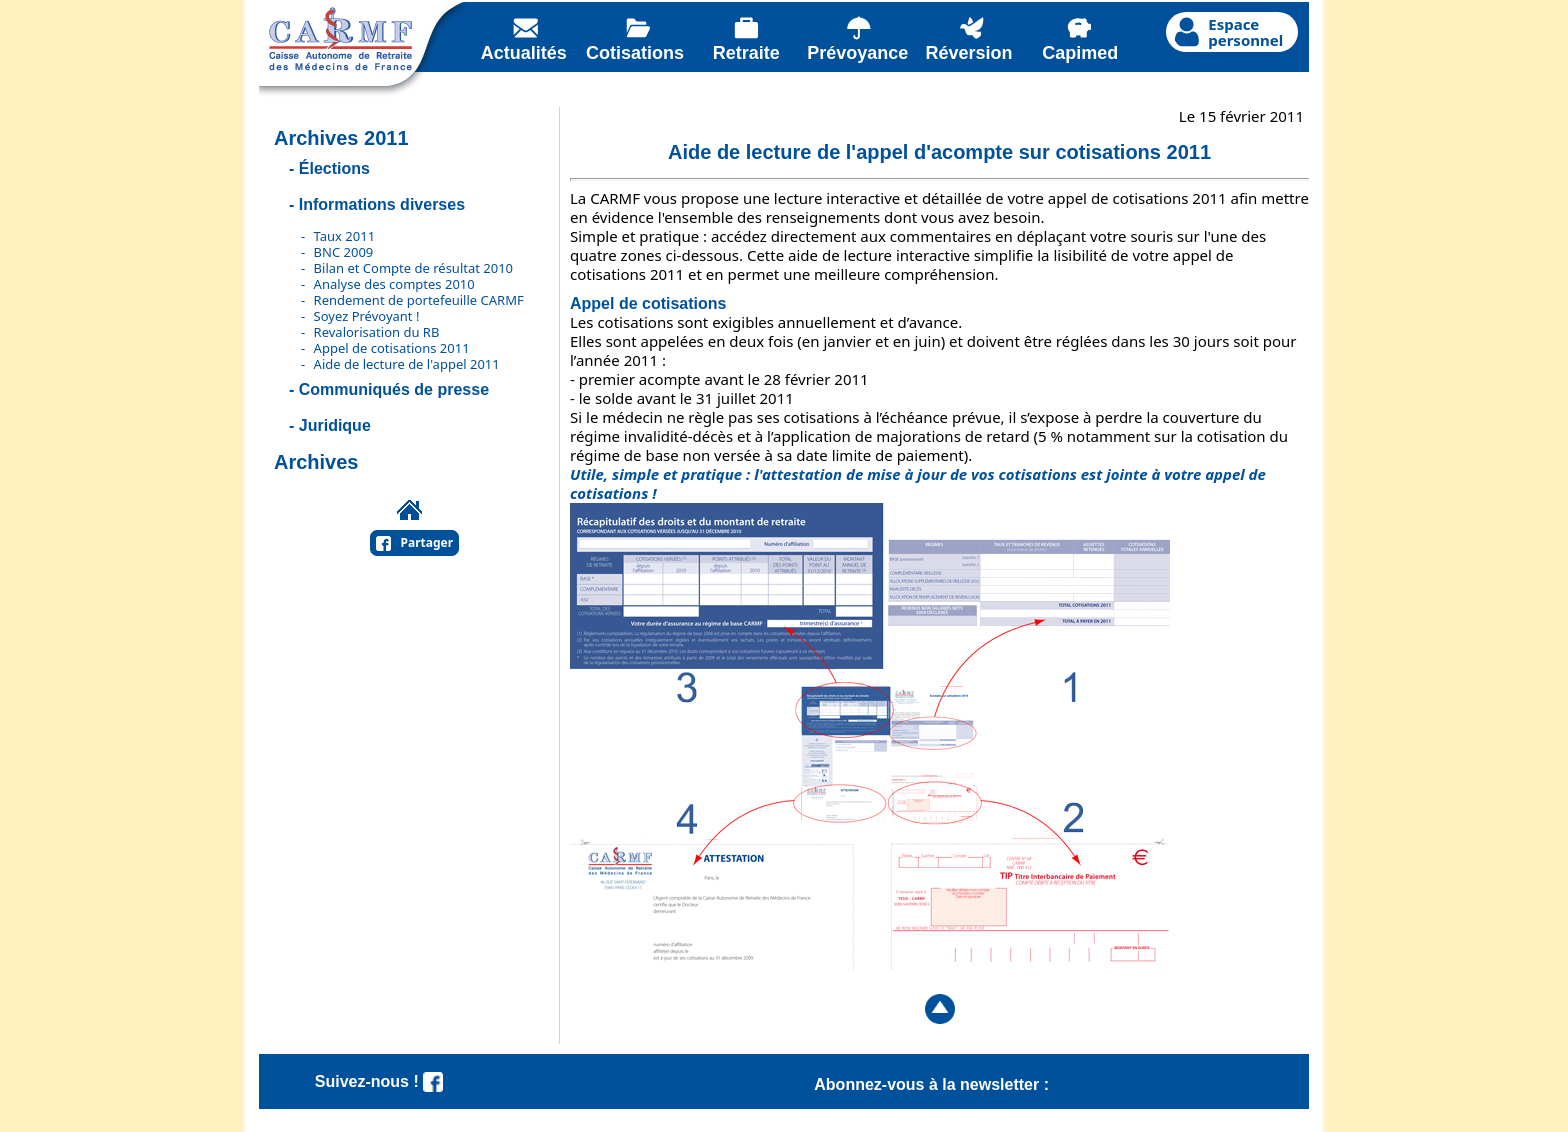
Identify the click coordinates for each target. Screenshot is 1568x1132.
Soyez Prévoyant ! (367, 316)
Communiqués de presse (394, 389)
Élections (334, 168)
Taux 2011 (345, 236)
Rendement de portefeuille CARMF (419, 300)
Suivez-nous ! (379, 1081)
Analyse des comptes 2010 (394, 284)
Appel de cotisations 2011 (392, 348)
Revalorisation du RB (377, 332)
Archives (316, 462)
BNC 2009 (344, 252)
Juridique (335, 425)
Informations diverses (382, 204)
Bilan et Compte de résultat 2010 (413, 268)
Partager (427, 542)
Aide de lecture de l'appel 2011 (407, 364)
